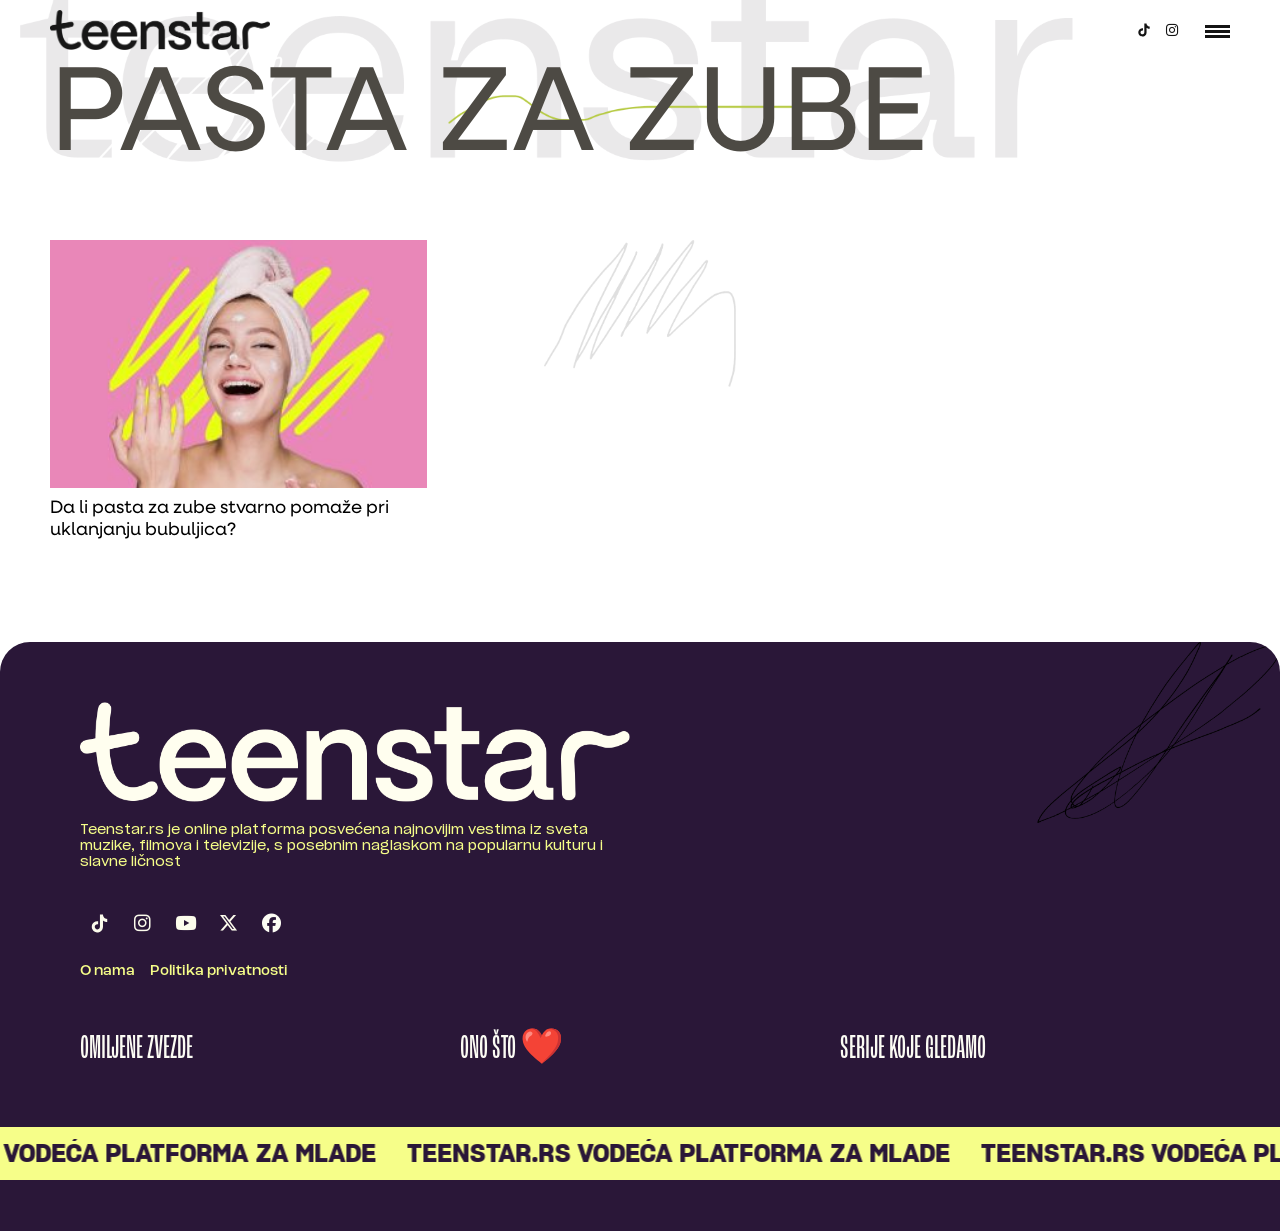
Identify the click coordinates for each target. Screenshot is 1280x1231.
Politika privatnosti (219, 971)
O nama (107, 971)
